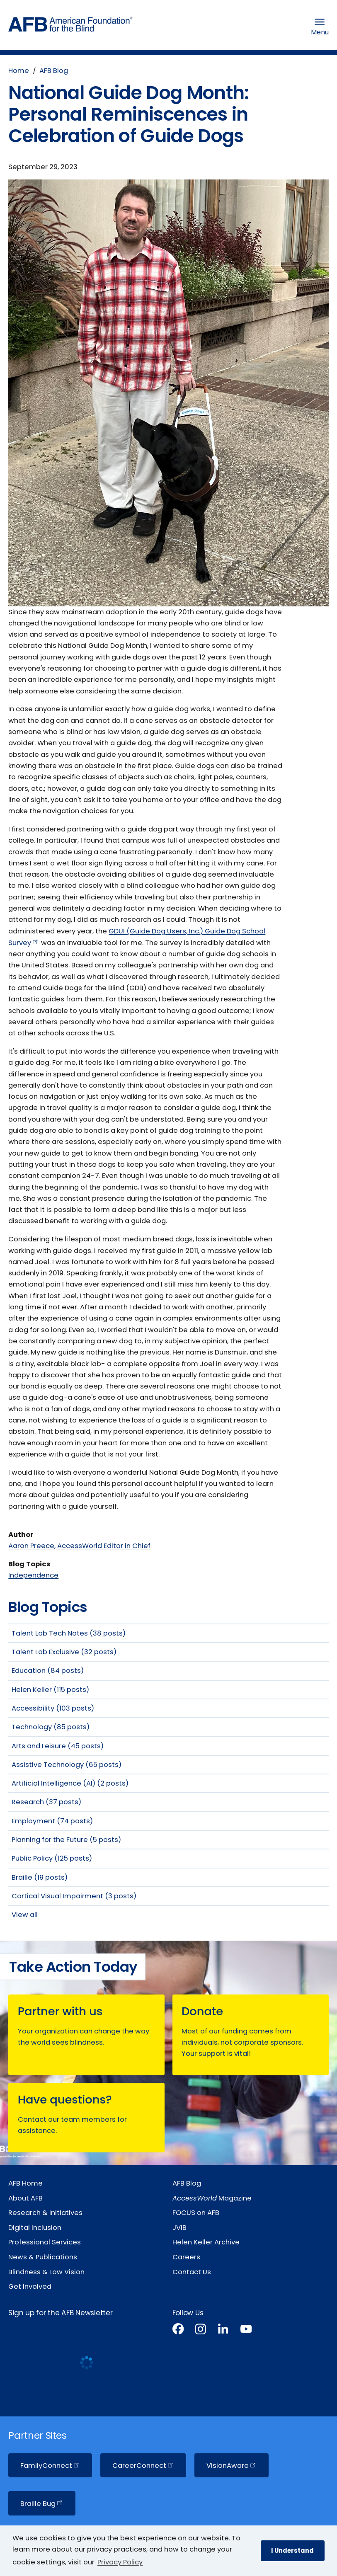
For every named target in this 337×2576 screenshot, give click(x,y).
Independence (33, 1575)
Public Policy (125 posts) (52, 1858)
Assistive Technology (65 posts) (66, 1764)
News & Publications (42, 2257)
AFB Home (25, 2183)
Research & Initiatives (45, 2212)
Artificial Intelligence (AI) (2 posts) (70, 1783)
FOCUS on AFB (195, 2212)
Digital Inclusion (34, 2227)
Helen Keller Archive (206, 2242)
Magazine (212, 2198)
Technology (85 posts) (51, 1727)
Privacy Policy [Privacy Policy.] (120, 2562)
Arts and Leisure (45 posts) (58, 1746)
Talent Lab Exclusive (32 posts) (64, 1652)
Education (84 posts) (48, 1670)
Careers (186, 2257)
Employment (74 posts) (52, 1821)
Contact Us (191, 2272)
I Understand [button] (292, 2550)
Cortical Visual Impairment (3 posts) (74, 1896)
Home (18, 70)
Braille (42, 2503)
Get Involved (29, 2286)
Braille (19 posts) (40, 1877)
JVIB (179, 2227)
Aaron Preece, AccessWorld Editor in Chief (79, 1546)
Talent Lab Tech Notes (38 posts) (69, 1633)
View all (25, 1914)
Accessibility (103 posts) (53, 1708)
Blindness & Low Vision (46, 2272)
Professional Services (44, 2242)
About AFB (25, 2198)
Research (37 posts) (46, 1802)
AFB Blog (53, 70)
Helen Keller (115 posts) (50, 1689)
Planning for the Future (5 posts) (66, 1839)
